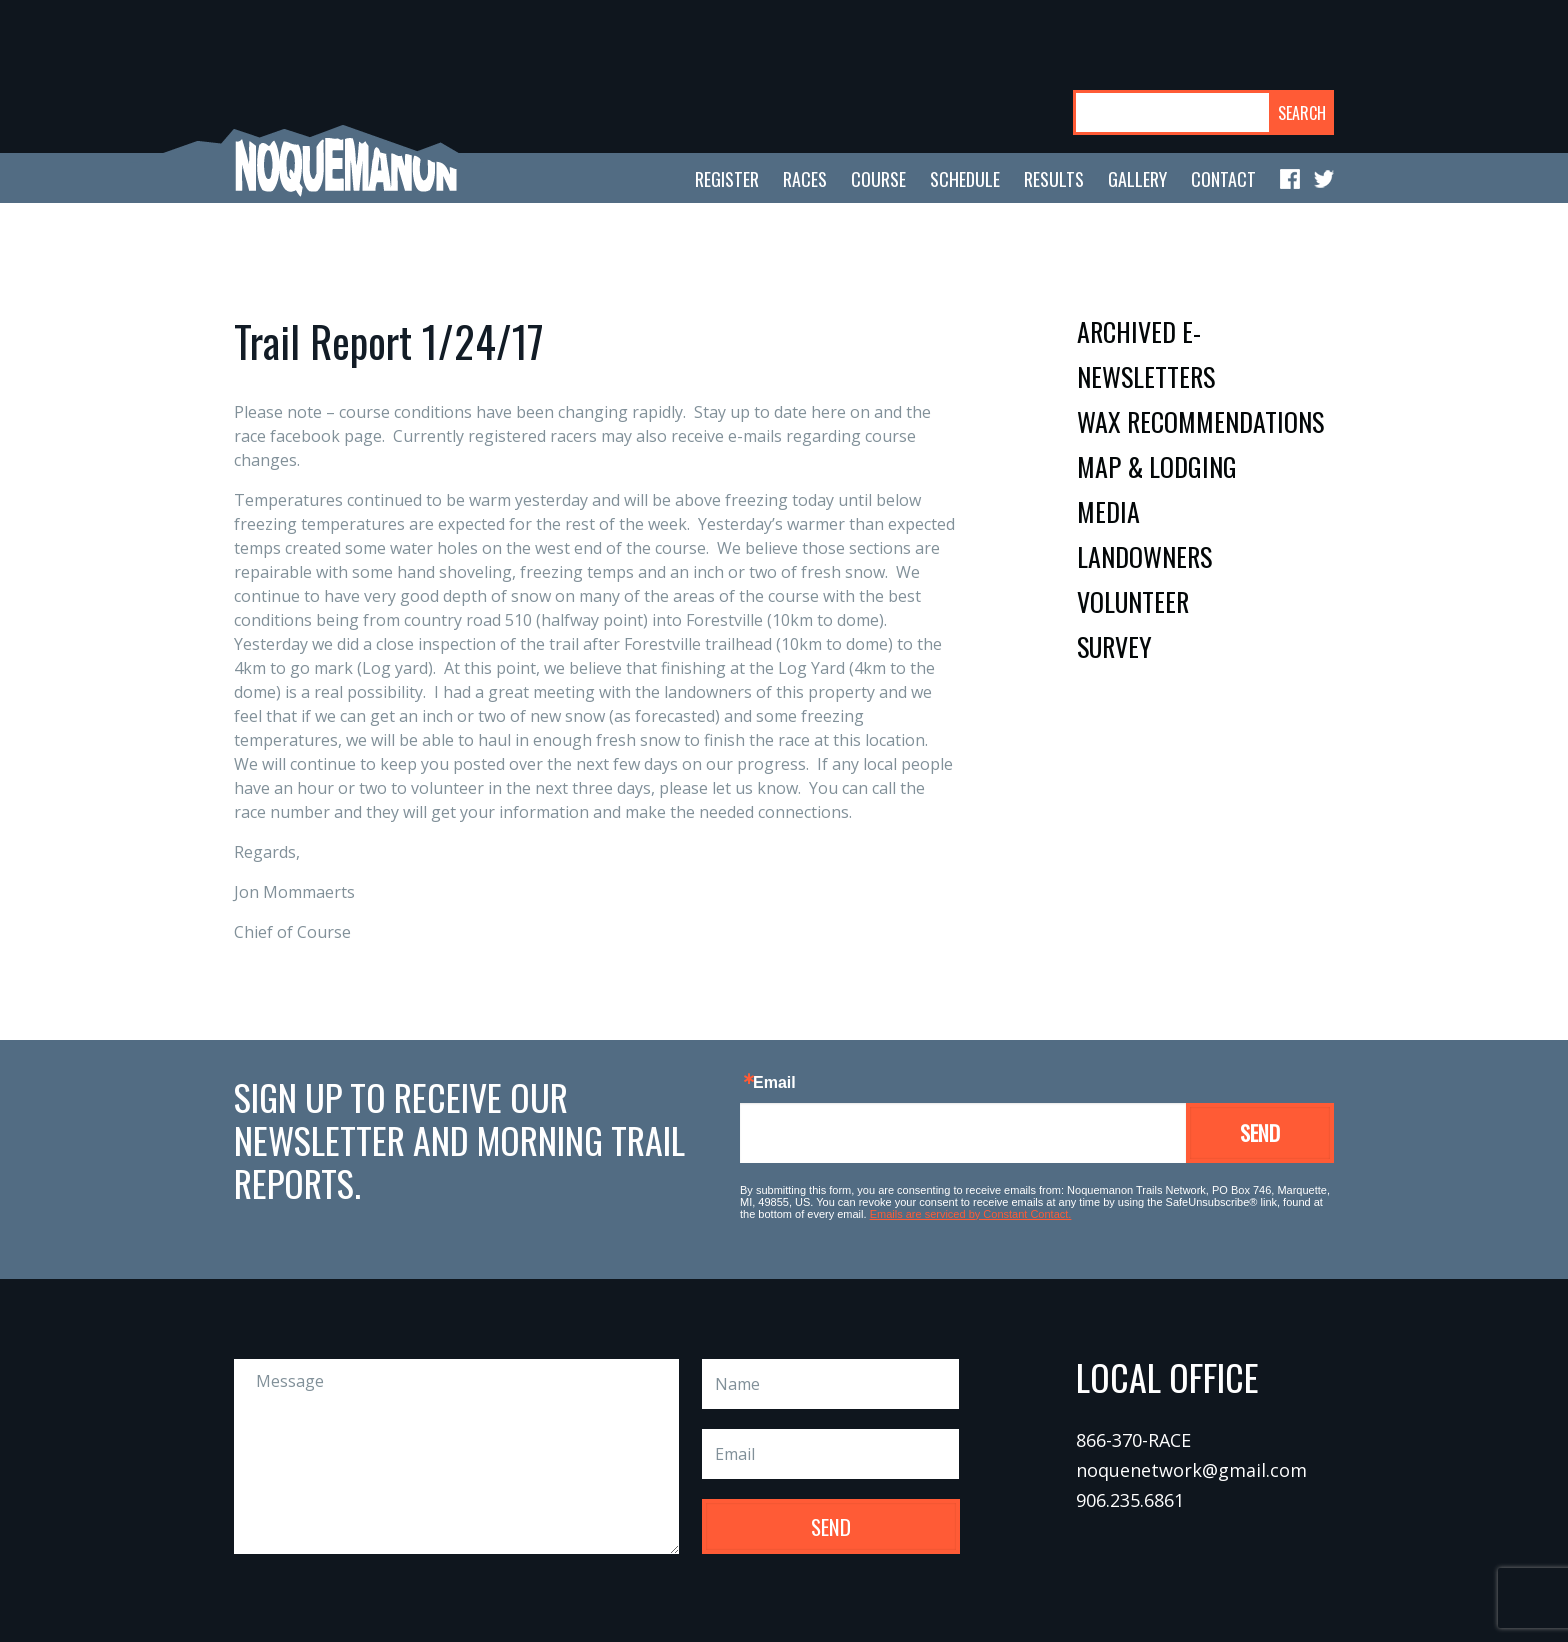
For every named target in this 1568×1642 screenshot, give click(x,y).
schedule (965, 179)
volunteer (1133, 601)
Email (774, 1083)
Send (1260, 1132)
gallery (1137, 179)
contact (1223, 179)
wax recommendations (1200, 421)
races (805, 179)
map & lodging (1157, 466)
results (1054, 179)
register (727, 179)
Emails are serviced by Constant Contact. (971, 1214)
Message (456, 1456)
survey (1114, 646)
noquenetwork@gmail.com (1191, 1470)
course (878, 179)
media (1108, 511)
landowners (1144, 556)
